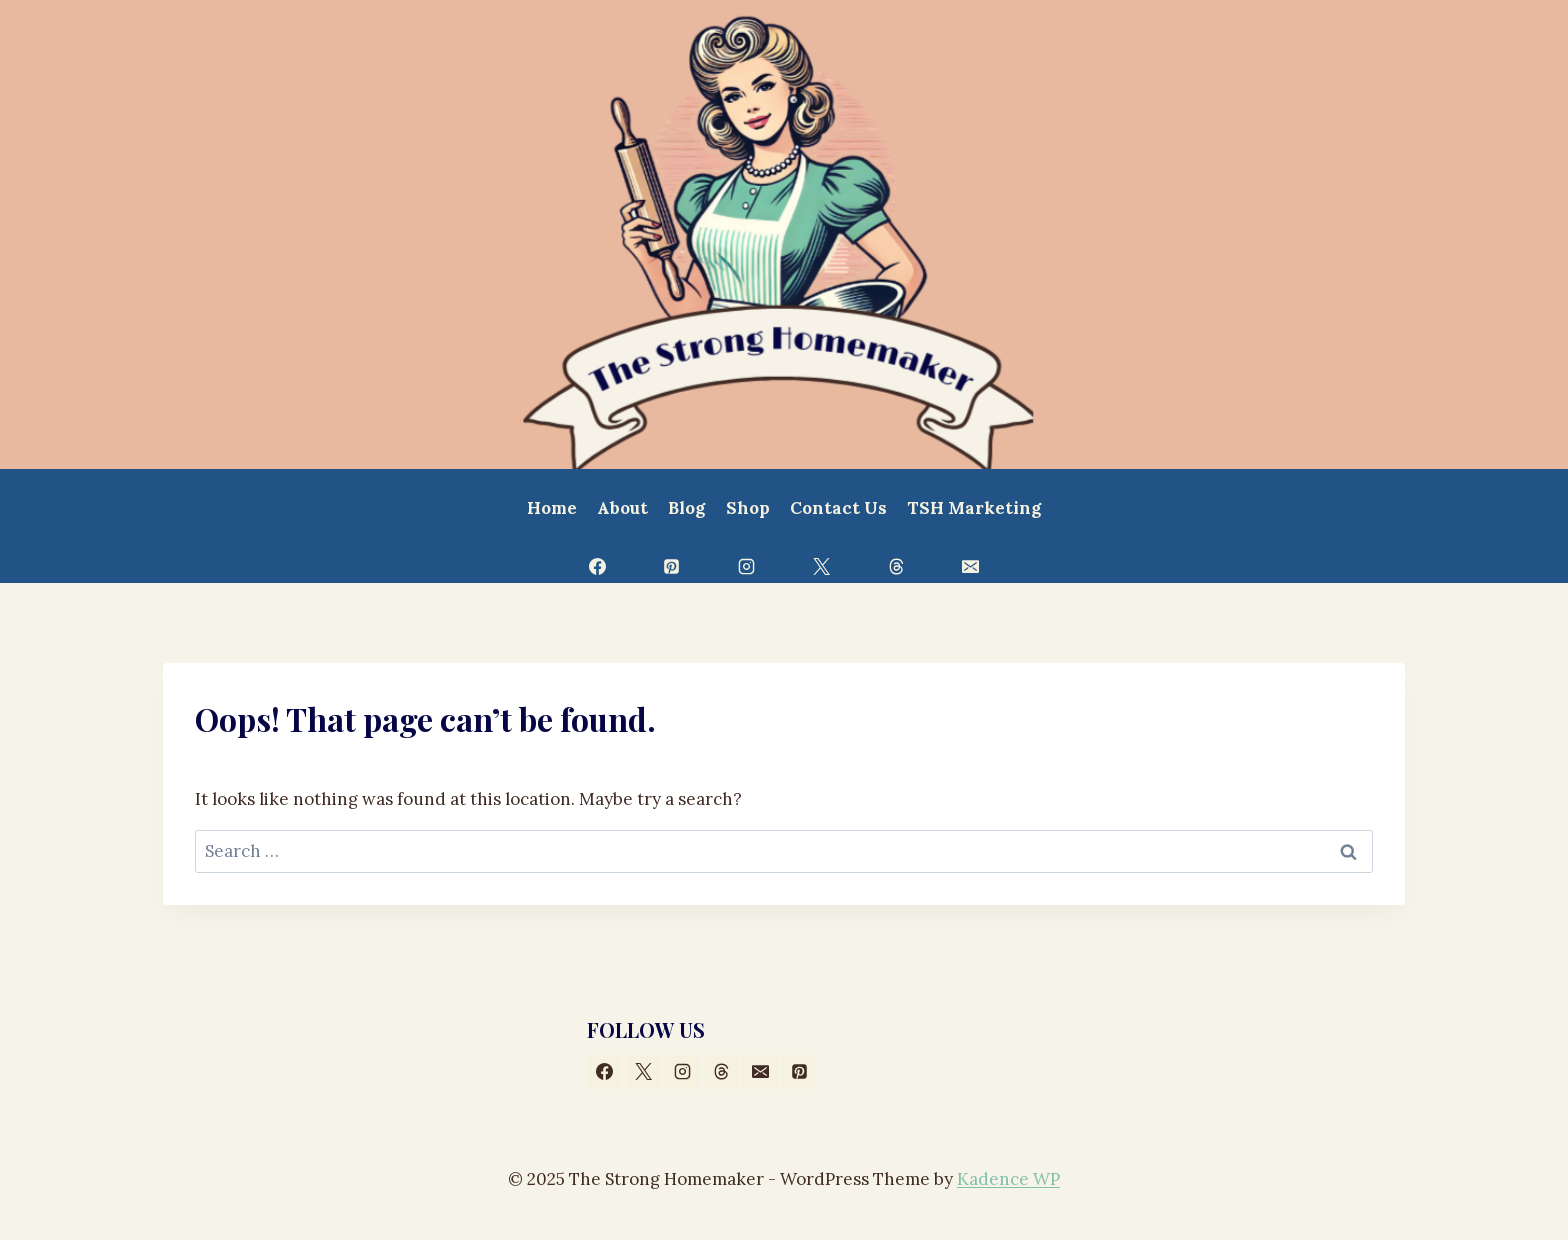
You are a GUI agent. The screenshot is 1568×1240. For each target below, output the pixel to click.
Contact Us (838, 508)
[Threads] (896, 566)
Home (552, 508)
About (622, 508)
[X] (821, 566)
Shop (748, 508)
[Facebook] (597, 566)
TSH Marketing (974, 508)
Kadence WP (1008, 1179)
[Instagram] (747, 566)
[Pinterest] (672, 566)
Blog (686, 508)
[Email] (971, 566)
